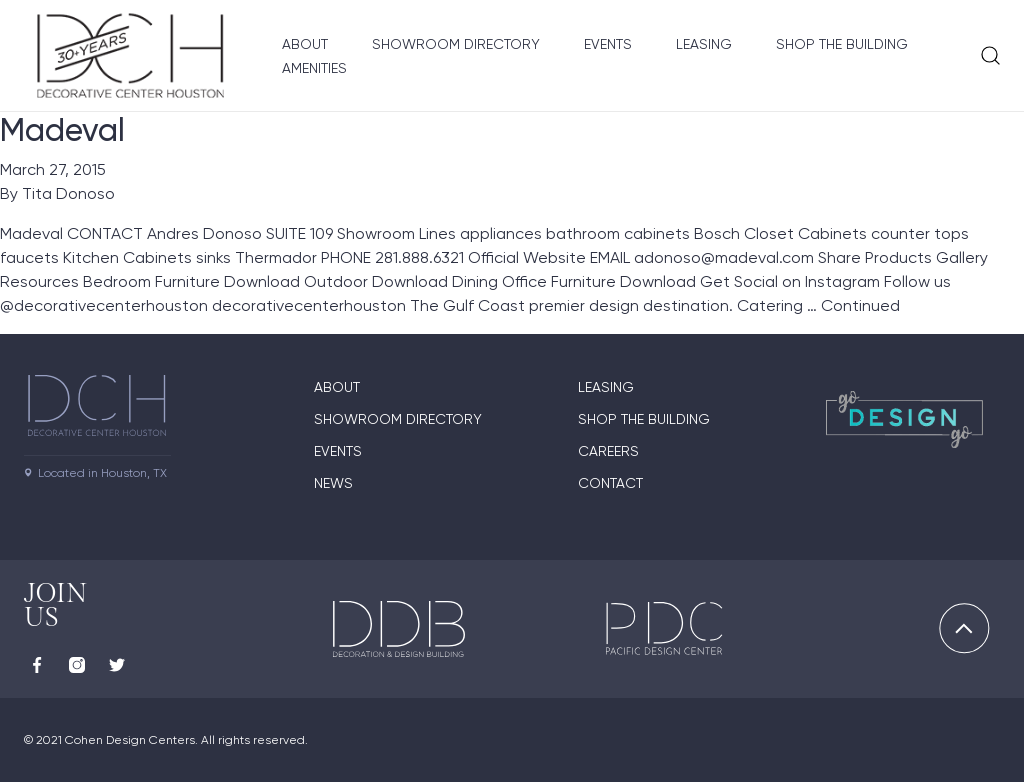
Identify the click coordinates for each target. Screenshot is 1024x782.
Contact (610, 483)
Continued (860, 305)
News (333, 483)
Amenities (314, 68)
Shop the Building (842, 44)
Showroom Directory (456, 44)
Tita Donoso (68, 193)
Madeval (62, 130)
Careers (608, 451)
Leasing (704, 44)
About (305, 44)
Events (608, 44)
